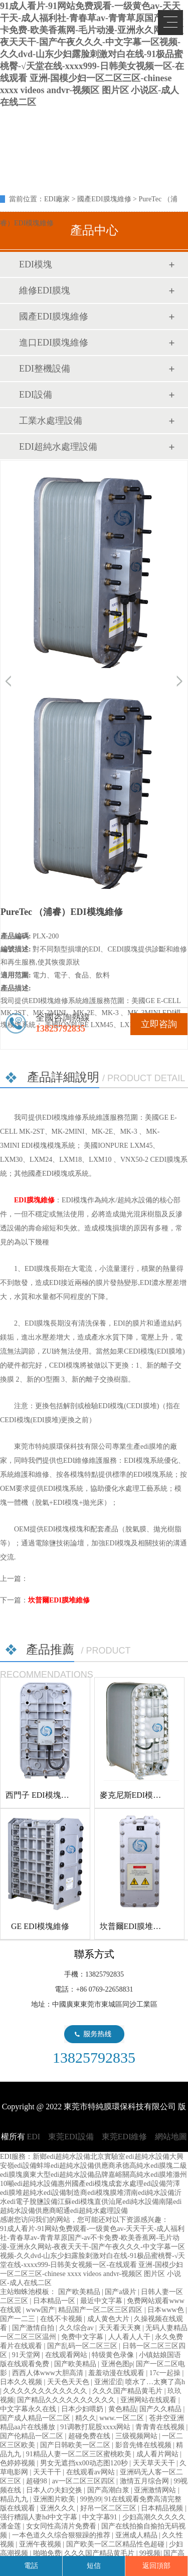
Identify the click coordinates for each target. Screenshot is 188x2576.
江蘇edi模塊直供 (83, 2201)
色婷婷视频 (18, 2463)
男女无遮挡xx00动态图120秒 (85, 2463)
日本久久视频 (22, 2382)
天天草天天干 (155, 2463)
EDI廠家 (57, 199)
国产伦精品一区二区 (32, 2436)
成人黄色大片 (109, 2319)
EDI (80, 129)
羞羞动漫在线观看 (117, 2373)
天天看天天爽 (121, 2328)
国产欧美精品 (80, 2292)
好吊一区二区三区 (109, 2508)
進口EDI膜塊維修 (53, 343)
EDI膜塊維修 (34, 1200)
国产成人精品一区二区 (36, 2418)
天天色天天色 (69, 2382)
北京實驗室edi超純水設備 (129, 2156)
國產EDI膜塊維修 (104, 199)
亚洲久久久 (58, 2508)
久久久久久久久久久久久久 (46, 2391)
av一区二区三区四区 (84, 2481)
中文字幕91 (100, 2517)
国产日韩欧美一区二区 (76, 2445)
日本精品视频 (163, 2508)
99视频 (149, 2553)
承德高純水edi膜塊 (144, 2165)
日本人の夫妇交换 (55, 2490)
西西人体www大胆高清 (48, 2373)
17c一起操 (165, 2373)
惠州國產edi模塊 (83, 2183)
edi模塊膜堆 (105, 2192)
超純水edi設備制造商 (55, 2192)
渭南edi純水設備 (149, 2192)
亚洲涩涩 (108, 2382)
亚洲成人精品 (137, 2535)
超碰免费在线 (90, 2436)
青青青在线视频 (160, 2427)
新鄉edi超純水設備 (61, 2156)
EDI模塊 (35, 264)
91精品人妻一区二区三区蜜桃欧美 (79, 2454)
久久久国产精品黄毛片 (128, 2391)
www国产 (40, 2310)
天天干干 (48, 2472)
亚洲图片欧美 (55, 2499)
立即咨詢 (159, 1024)
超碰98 (37, 2481)
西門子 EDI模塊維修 (41, 1795)
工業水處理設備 (50, 421)
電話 (31, 2565)
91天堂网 (27, 2355)
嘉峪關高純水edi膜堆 (140, 2174)
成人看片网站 (158, 2454)
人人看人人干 (130, 2337)
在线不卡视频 (62, 2319)
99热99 (90, 2499)
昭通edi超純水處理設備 (92, 2210)
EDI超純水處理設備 (58, 447)
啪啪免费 (47, 2553)
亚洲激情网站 (156, 2490)
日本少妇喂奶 (83, 2409)
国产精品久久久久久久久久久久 (67, 2400)
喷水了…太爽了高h (155, 2382)
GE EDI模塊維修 (40, 1926)
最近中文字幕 (102, 2301)
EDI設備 (35, 395)
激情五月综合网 (145, 2481)
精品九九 (15, 2499)
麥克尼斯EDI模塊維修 (138, 1795)
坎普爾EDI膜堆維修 (59, 1600)
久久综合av (77, 2328)
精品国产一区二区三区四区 (101, 2310)
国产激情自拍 (34, 2328)
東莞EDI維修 (124, 2136)
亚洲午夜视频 (41, 2544)
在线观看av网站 (91, 2472)
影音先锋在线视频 (144, 2445)
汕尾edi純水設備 (133, 2201)
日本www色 (166, 2310)
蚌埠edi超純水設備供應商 (76, 2165)
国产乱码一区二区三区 (83, 2346)
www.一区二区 (122, 2418)
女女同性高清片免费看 (62, 2526)
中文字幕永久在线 (29, 2409)
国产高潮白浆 (109, 2490)
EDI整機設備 (44, 369)
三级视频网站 (137, 2436)
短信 (94, 2565)
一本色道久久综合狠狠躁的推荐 (62, 2535)
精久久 (85, 2418)
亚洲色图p (117, 2364)
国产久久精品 (161, 2409)
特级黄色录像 (114, 2355)
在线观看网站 (67, 2355)
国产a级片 (121, 2292)
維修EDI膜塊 (44, 290)
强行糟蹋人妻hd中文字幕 (39, 2517)
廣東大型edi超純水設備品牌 (65, 2174)
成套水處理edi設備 (137, 2183)
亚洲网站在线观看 (149, 2400)
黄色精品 (122, 2409)
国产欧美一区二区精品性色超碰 (116, 2544)
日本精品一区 (55, 2301)
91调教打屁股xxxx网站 (96, 2427)
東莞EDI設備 (71, 2136)
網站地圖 (171, 2136)
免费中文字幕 (83, 2337)
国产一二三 (18, 2319)
